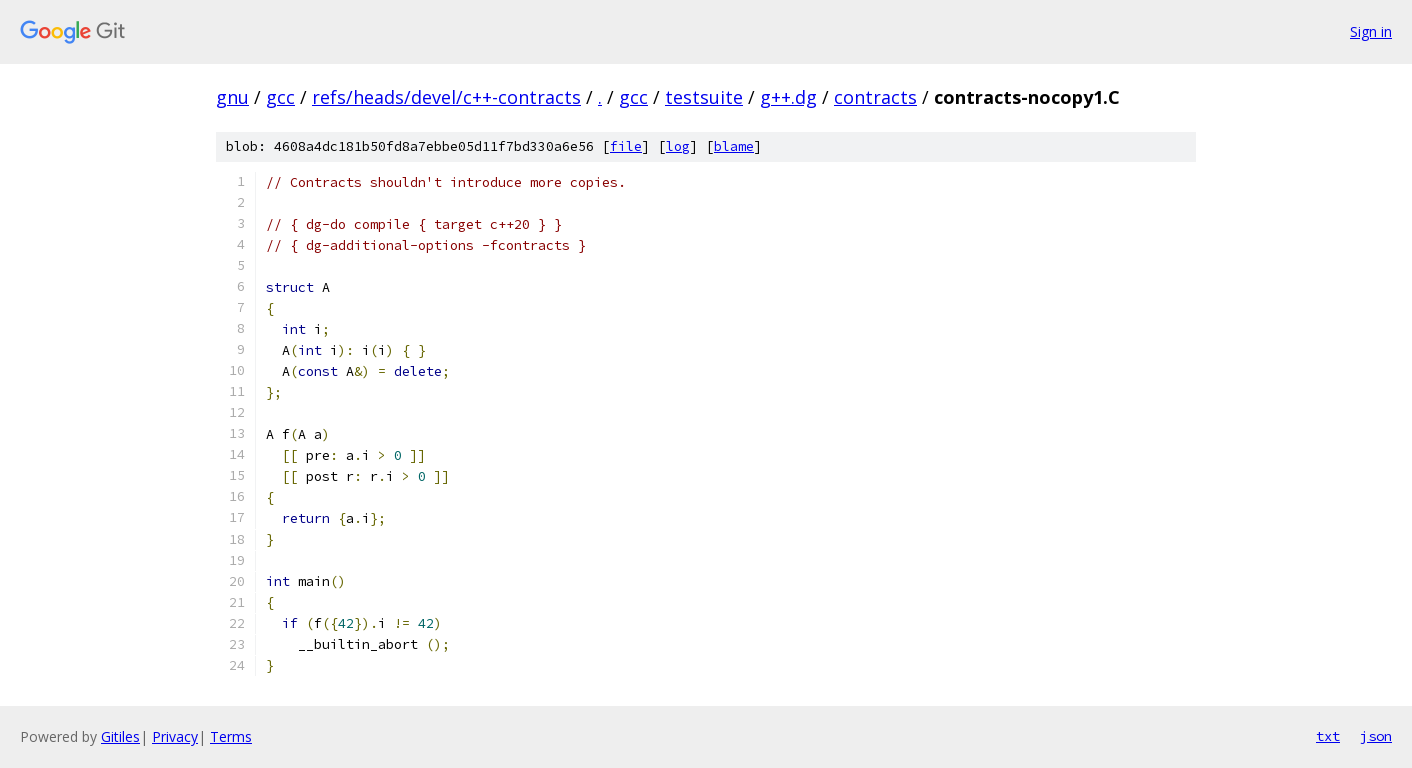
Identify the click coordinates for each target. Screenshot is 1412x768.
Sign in (1371, 31)
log (678, 146)
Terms (231, 736)
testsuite (704, 97)
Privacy (175, 736)
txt (1328, 736)
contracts (875, 97)
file (626, 146)
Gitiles (120, 736)
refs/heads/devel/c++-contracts (446, 97)
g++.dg (788, 97)
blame (734, 146)
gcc (280, 97)
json (1376, 736)
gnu (232, 97)
